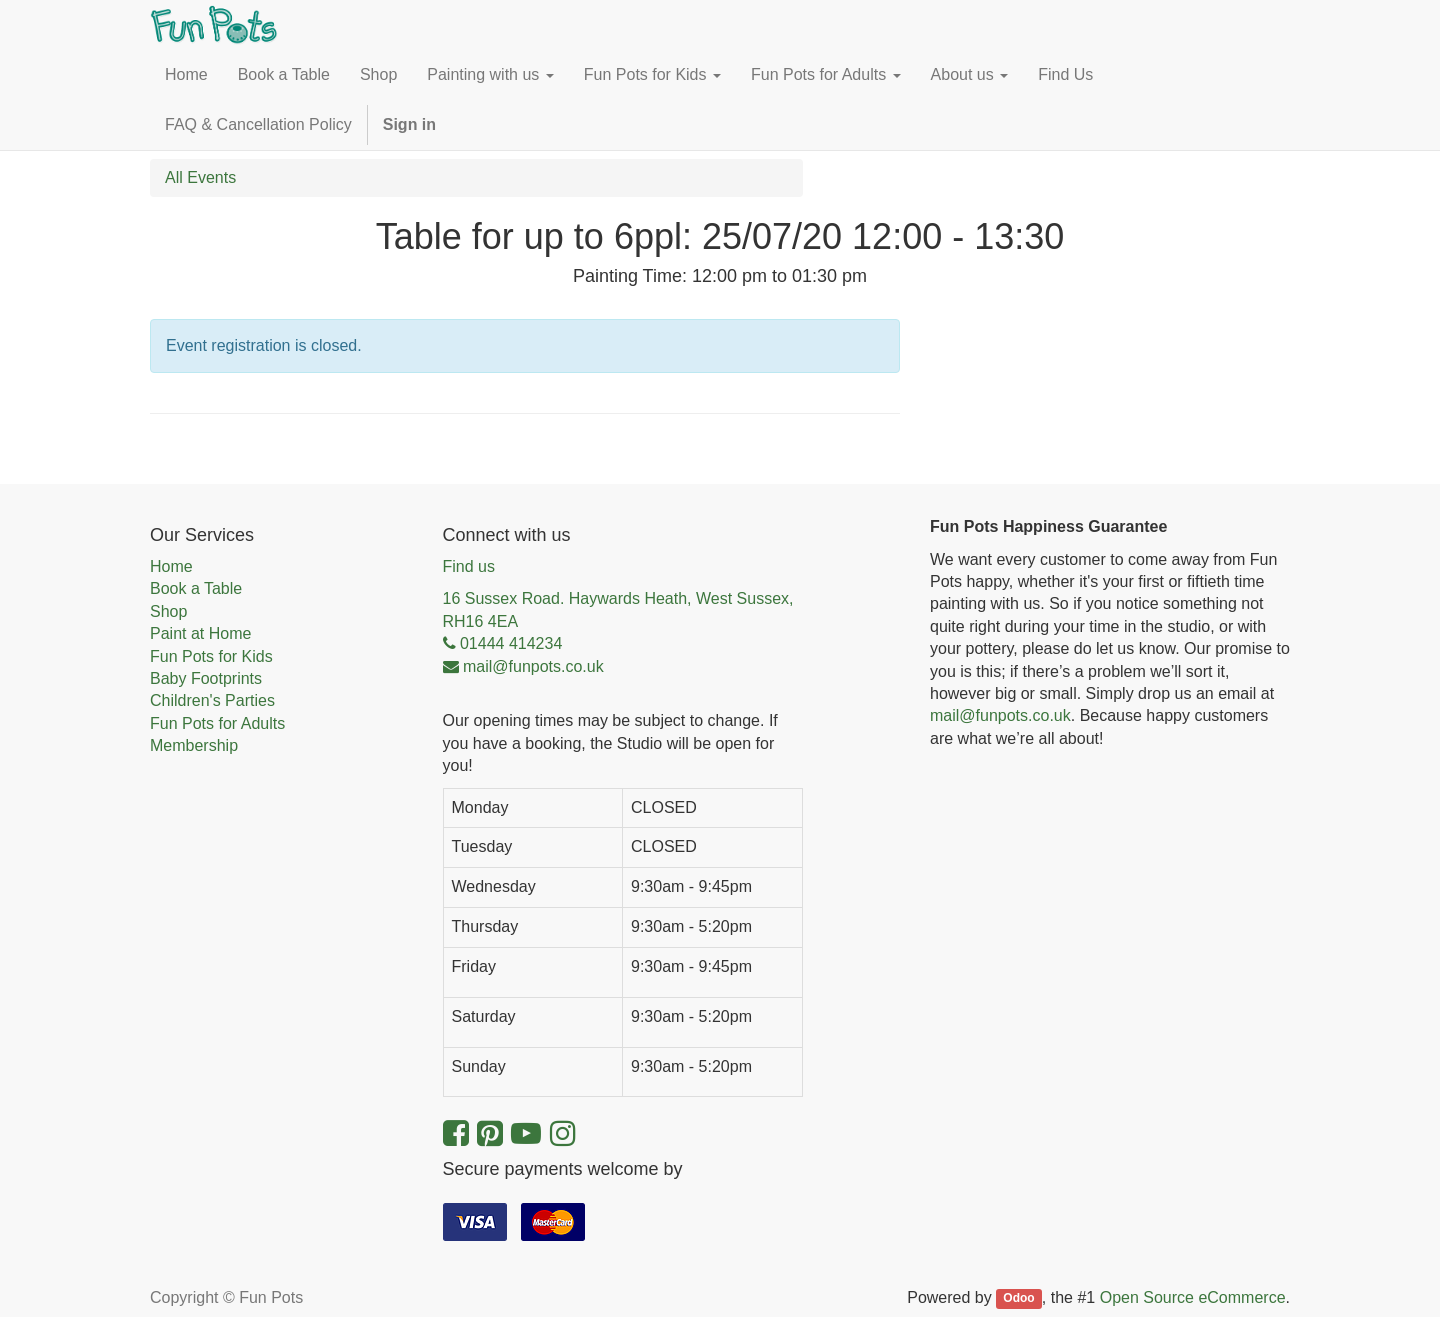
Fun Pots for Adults (217, 723)
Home (171, 566)
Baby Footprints (206, 678)
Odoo (1018, 1299)
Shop (168, 611)
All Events (200, 177)
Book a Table (196, 588)
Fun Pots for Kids (211, 656)
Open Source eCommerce (1193, 1297)
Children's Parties (212, 700)
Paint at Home (200, 633)
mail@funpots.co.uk (1000, 715)
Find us (469, 566)
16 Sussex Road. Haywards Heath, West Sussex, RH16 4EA (618, 609)
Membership (194, 745)
